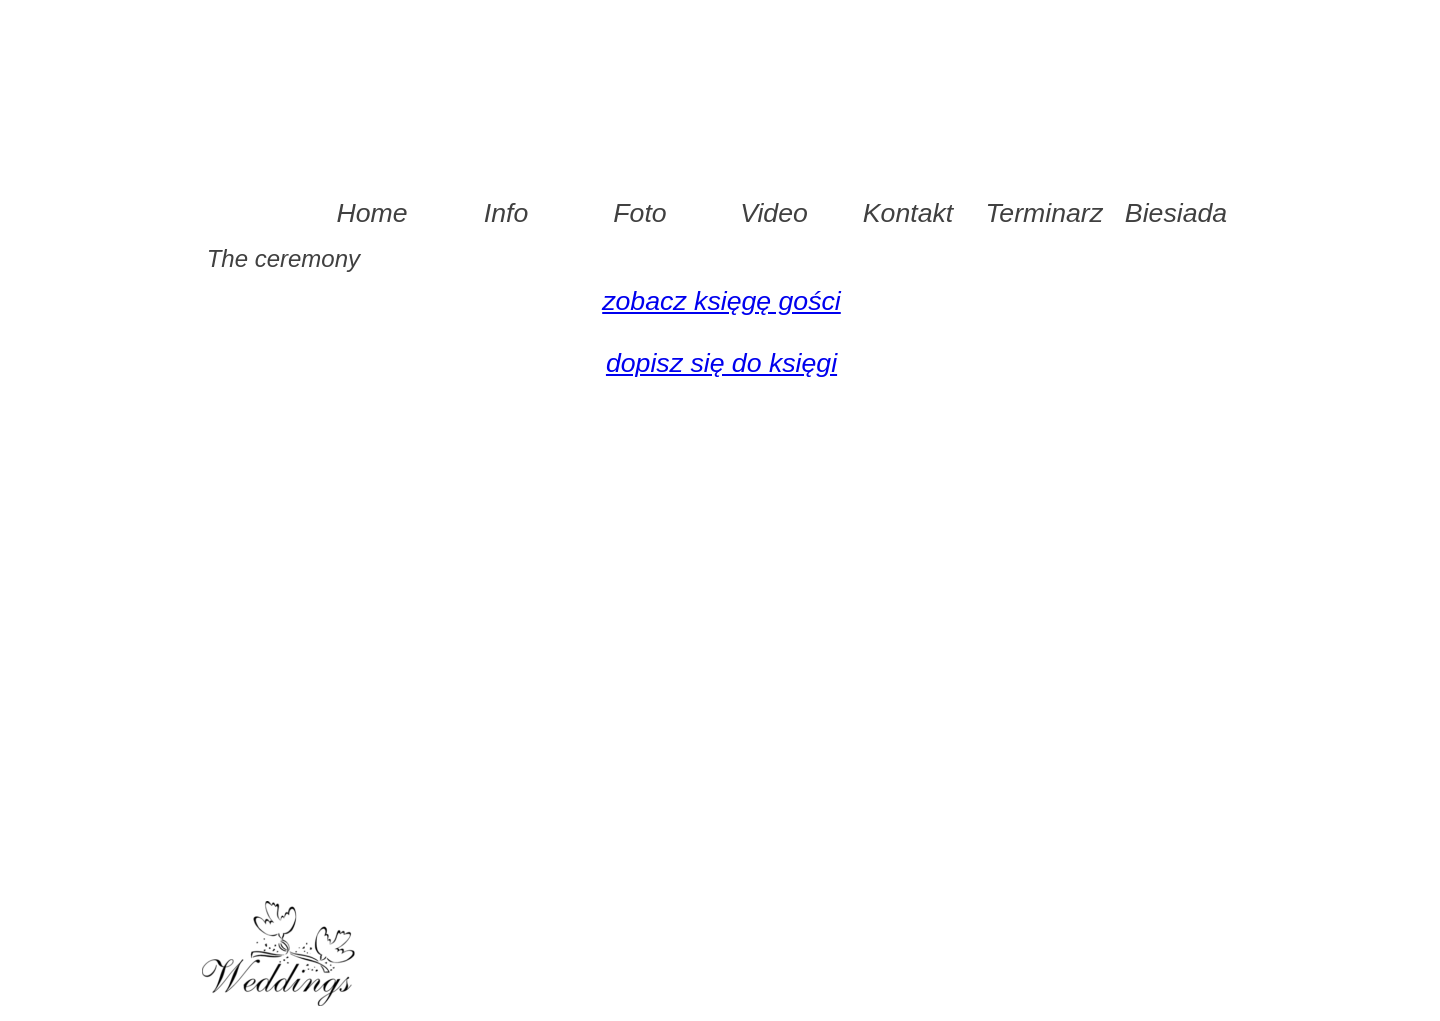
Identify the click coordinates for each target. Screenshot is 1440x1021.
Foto (639, 213)
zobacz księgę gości (721, 301)
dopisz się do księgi (721, 363)
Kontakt (908, 213)
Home (371, 213)
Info (506, 213)
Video (774, 213)
